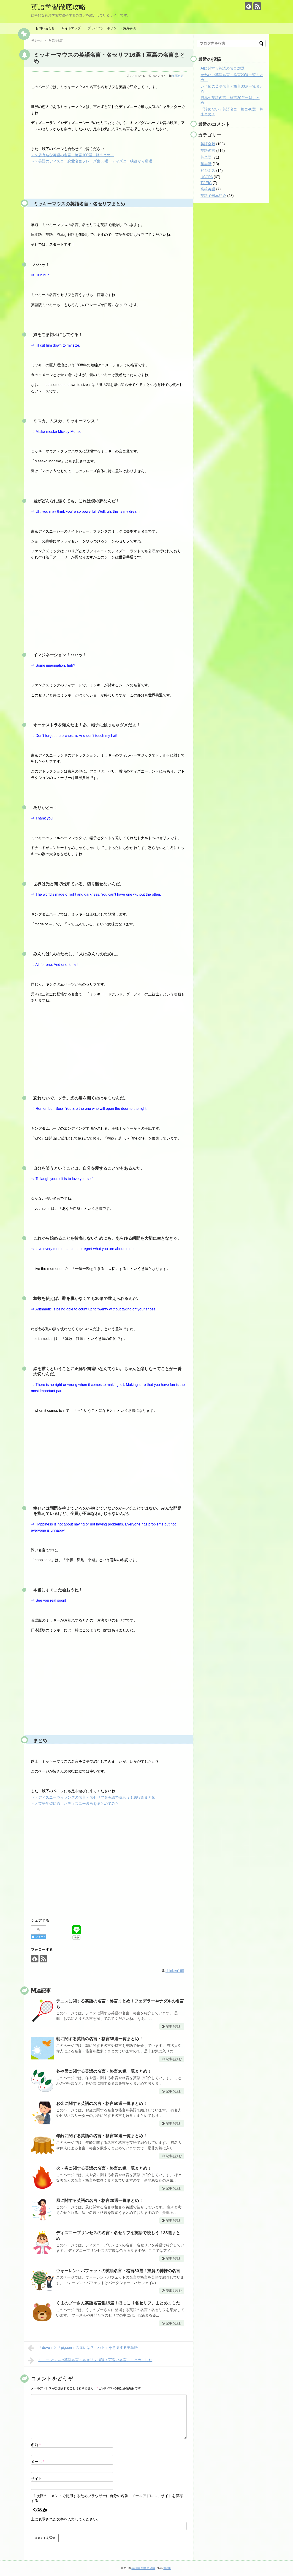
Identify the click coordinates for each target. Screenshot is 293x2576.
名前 (36, 2445)
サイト (36, 2479)
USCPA (207, 177)
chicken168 (174, 1971)
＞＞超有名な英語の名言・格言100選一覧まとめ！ (72, 155)
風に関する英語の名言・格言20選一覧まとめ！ (99, 2200)
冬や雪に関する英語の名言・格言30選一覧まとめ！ (103, 2071)
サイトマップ (71, 28)
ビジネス (208, 170)
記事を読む (174, 2026)
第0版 (167, 2568)
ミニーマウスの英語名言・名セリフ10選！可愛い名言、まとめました (90, 2360)
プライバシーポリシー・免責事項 (112, 28)
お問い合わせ (45, 28)
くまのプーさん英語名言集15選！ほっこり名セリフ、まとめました (118, 2303)
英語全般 (208, 144)
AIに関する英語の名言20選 (223, 68)
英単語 (206, 157)
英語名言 (178, 76)
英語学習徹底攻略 (58, 7)
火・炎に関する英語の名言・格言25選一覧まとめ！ (103, 2168)
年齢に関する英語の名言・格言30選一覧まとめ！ (101, 2136)
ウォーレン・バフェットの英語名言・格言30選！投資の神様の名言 (118, 2271)
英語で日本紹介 (213, 196)
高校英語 (208, 189)
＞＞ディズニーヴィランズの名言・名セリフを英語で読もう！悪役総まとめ (93, 1797)
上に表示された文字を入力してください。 (65, 2519)
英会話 (206, 164)
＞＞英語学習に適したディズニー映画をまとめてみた (75, 1803)
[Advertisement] (109, 616)
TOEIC (206, 183)
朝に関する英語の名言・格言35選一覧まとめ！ (99, 2039)
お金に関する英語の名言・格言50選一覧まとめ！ (101, 2103)
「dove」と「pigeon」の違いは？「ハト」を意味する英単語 (83, 2348)
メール (37, 2462)
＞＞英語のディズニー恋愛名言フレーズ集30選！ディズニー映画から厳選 (91, 161)
